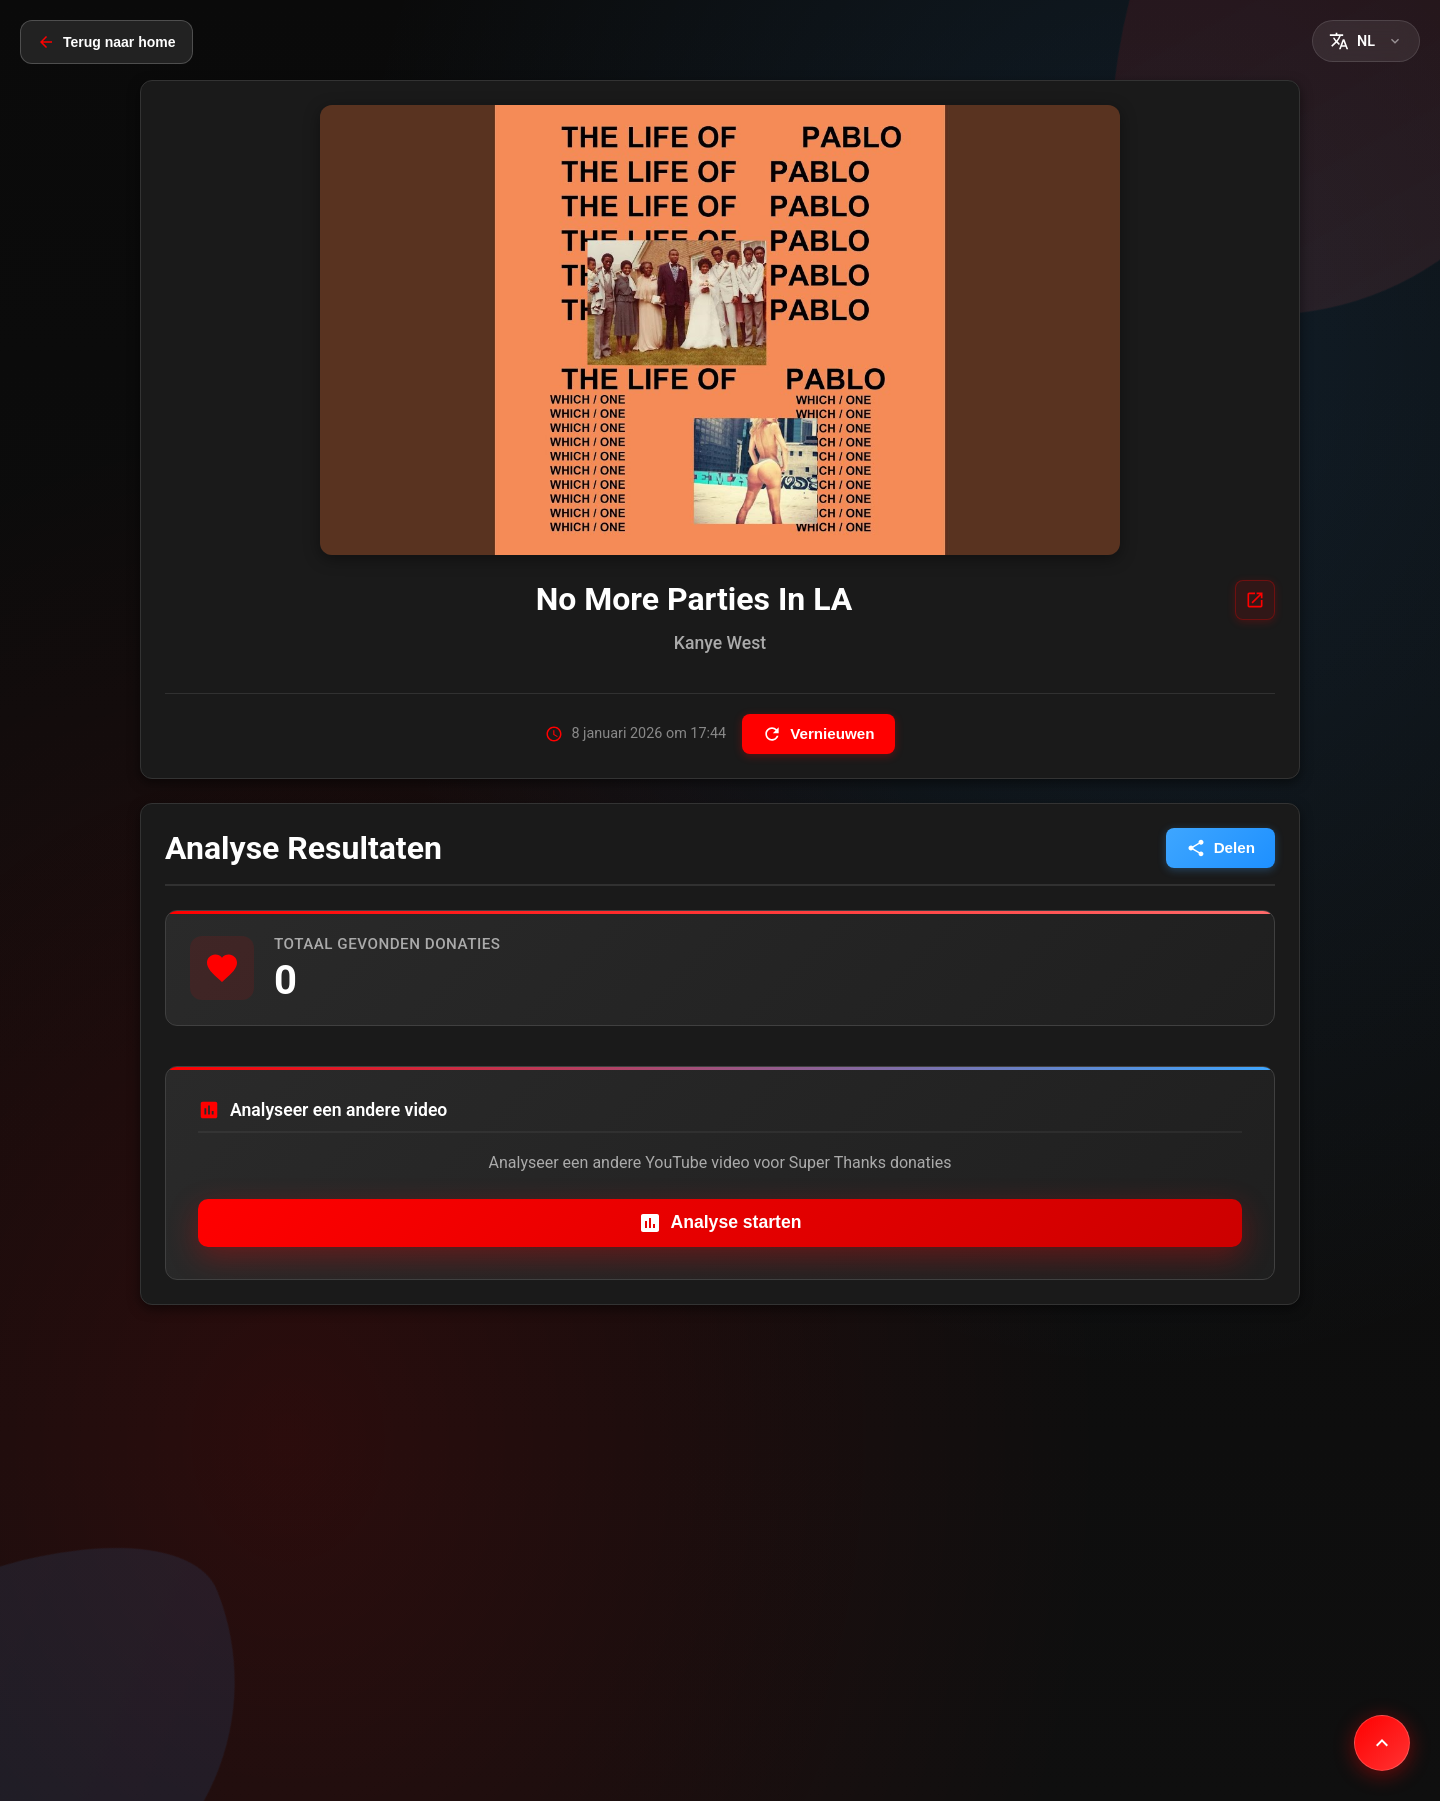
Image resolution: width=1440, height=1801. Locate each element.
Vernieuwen (818, 734)
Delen (1220, 848)
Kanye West (720, 643)
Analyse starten (719, 1223)
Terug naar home (106, 42)
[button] (1366, 41)
